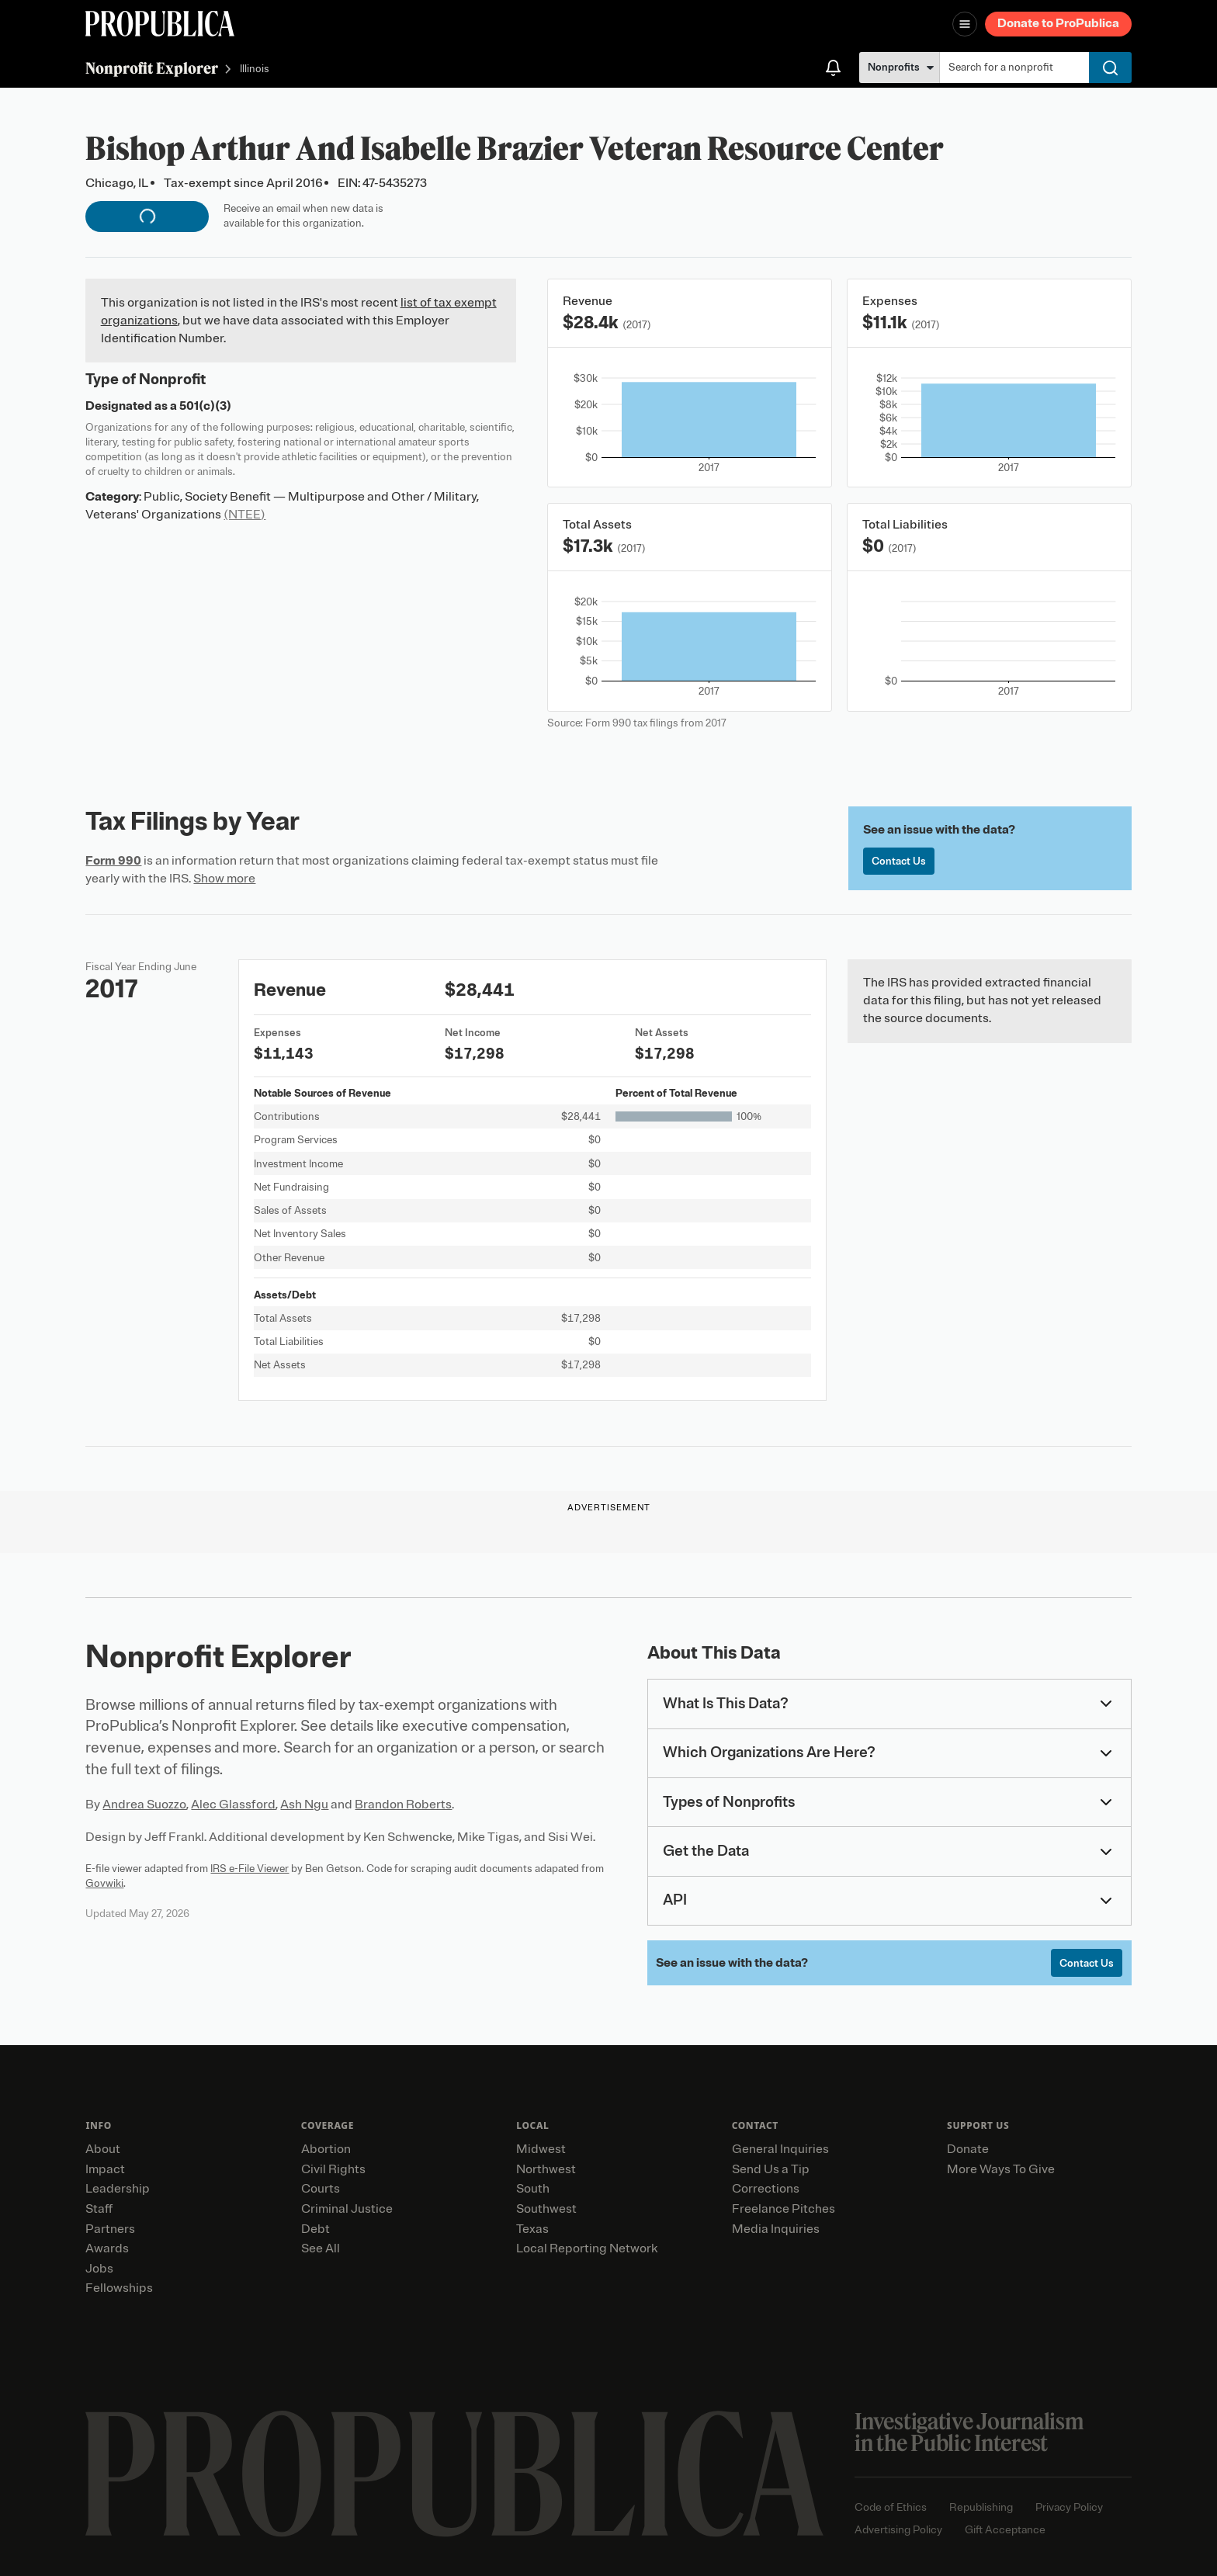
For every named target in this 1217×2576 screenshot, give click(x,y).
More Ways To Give (1001, 2169)
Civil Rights (333, 2169)
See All (320, 2248)
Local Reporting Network (586, 2248)
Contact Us (899, 861)
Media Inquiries (776, 2229)
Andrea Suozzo (144, 1804)
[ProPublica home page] (454, 2474)
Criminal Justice (347, 2209)
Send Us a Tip (771, 2169)
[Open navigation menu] (964, 24)
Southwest (546, 2209)
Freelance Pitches (783, 2209)
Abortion (326, 2149)
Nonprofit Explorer (151, 68)
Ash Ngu (304, 1804)
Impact (105, 2169)
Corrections (765, 2188)
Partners (110, 2229)
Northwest (546, 2169)
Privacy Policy (1069, 2507)
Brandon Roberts (403, 1804)
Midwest (541, 2149)
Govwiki (104, 1883)
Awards (107, 2248)
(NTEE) (244, 514)
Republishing (981, 2507)
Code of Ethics (891, 2507)
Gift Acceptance (1005, 2529)
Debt (315, 2229)
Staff (99, 2209)
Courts (320, 2188)
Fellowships (119, 2288)
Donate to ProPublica (1058, 23)
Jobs (99, 2268)
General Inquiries (780, 2149)
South (533, 2188)
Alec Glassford (233, 1804)
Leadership (117, 2188)
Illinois (254, 69)
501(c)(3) (205, 406)
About (102, 2149)
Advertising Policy (898, 2529)
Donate (968, 2149)
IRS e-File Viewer (249, 1868)
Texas (532, 2229)
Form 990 (113, 860)
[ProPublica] (159, 23)
